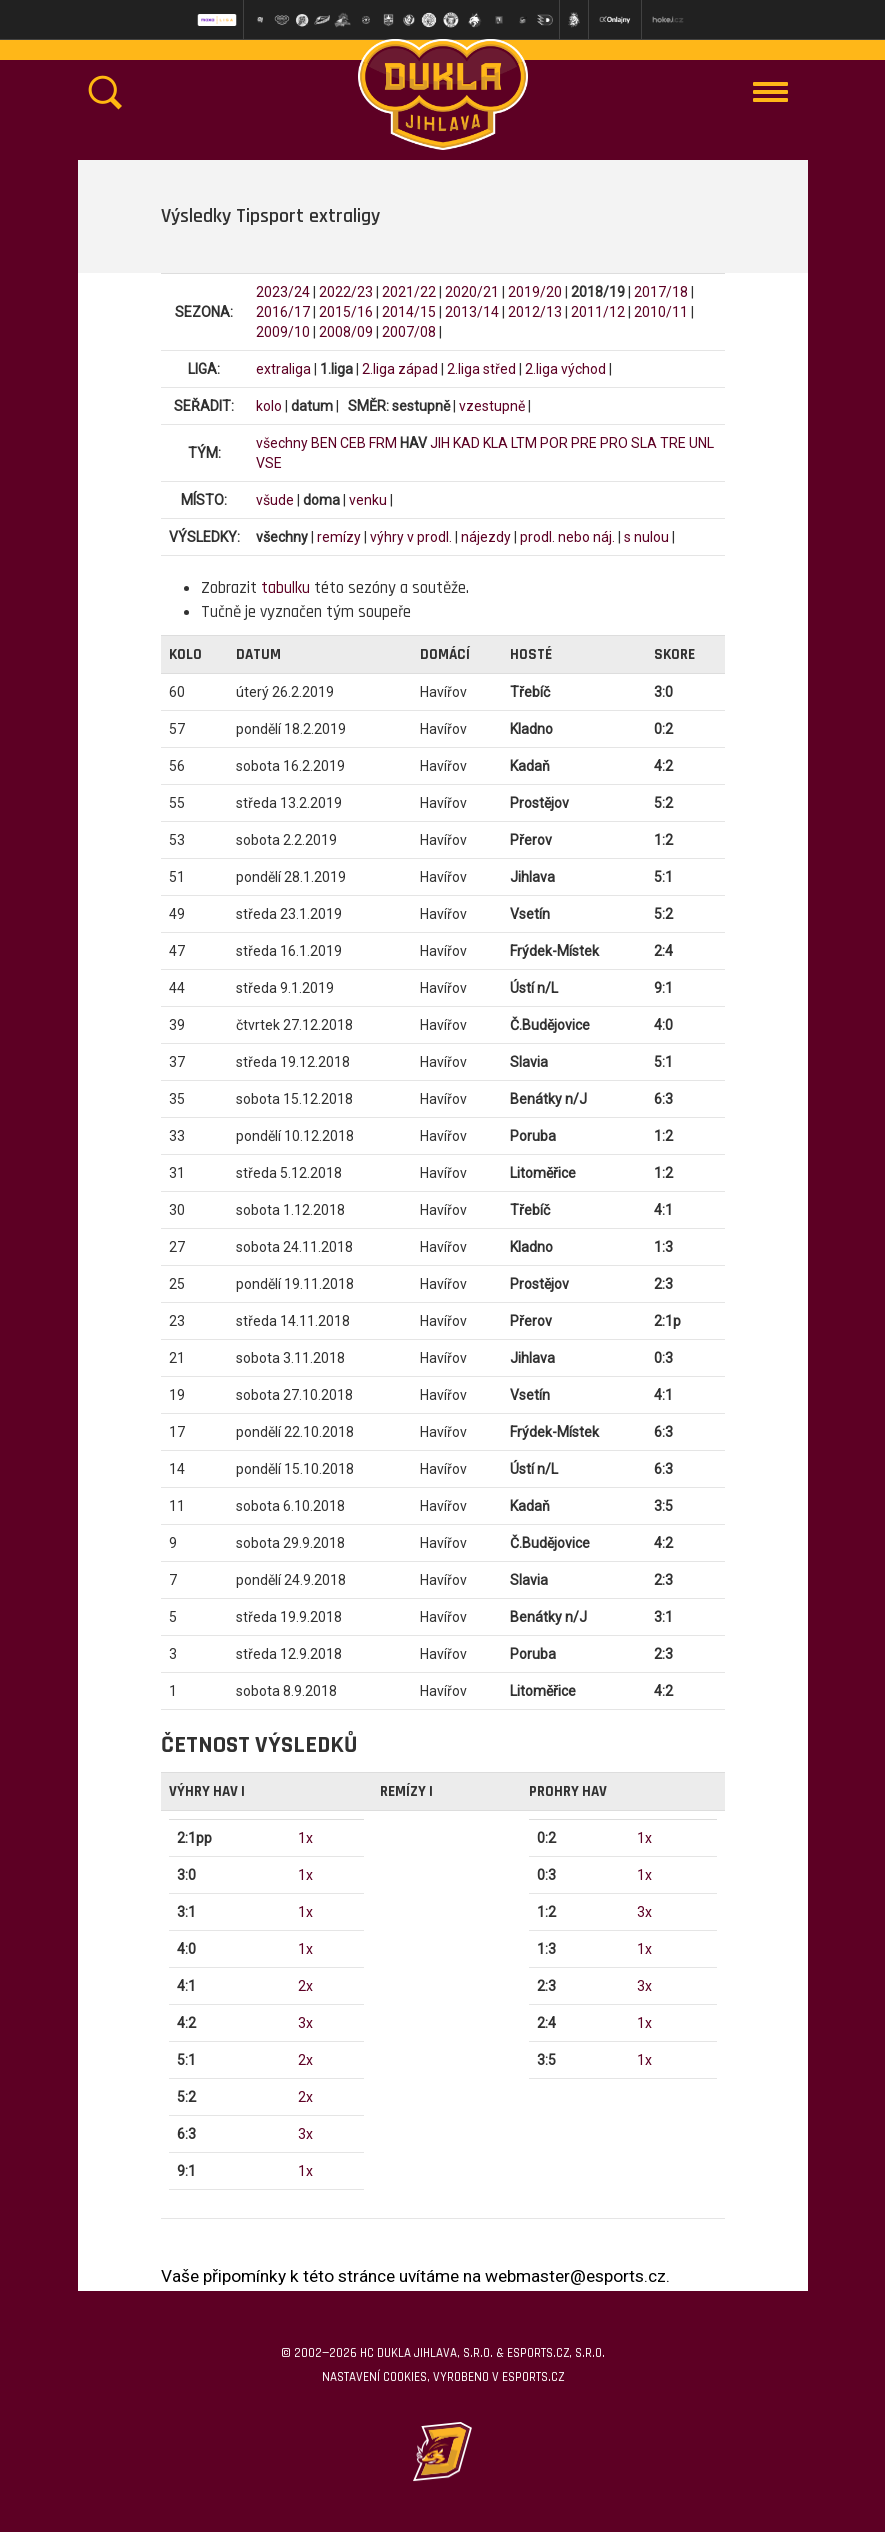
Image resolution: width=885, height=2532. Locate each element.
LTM (524, 443)
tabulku (285, 588)
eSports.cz (533, 2377)
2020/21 (472, 292)
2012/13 (535, 312)
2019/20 (535, 292)
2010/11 (661, 312)
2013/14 (472, 312)
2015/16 (346, 312)
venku (368, 500)
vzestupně (492, 406)
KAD (466, 443)
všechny (282, 443)
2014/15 (409, 312)
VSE (269, 463)
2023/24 (283, 292)
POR (554, 443)
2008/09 (346, 332)
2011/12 (598, 312)
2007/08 (409, 332)
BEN (324, 443)
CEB (353, 443)
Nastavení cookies (374, 2377)
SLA (644, 443)
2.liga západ (400, 369)
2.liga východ (565, 369)
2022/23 (346, 292)
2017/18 (661, 292)
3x (305, 2023)
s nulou (646, 537)
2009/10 (283, 332)
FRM (383, 443)
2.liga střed (481, 369)
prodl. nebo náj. (567, 537)
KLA (495, 443)
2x (305, 1986)
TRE (673, 443)
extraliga (283, 369)
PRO (614, 443)
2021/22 (409, 292)
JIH (440, 443)
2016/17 (283, 312)
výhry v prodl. (411, 537)
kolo (269, 406)
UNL (701, 443)
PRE (584, 443)
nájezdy (486, 537)
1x (305, 1838)
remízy (339, 537)
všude (275, 500)
